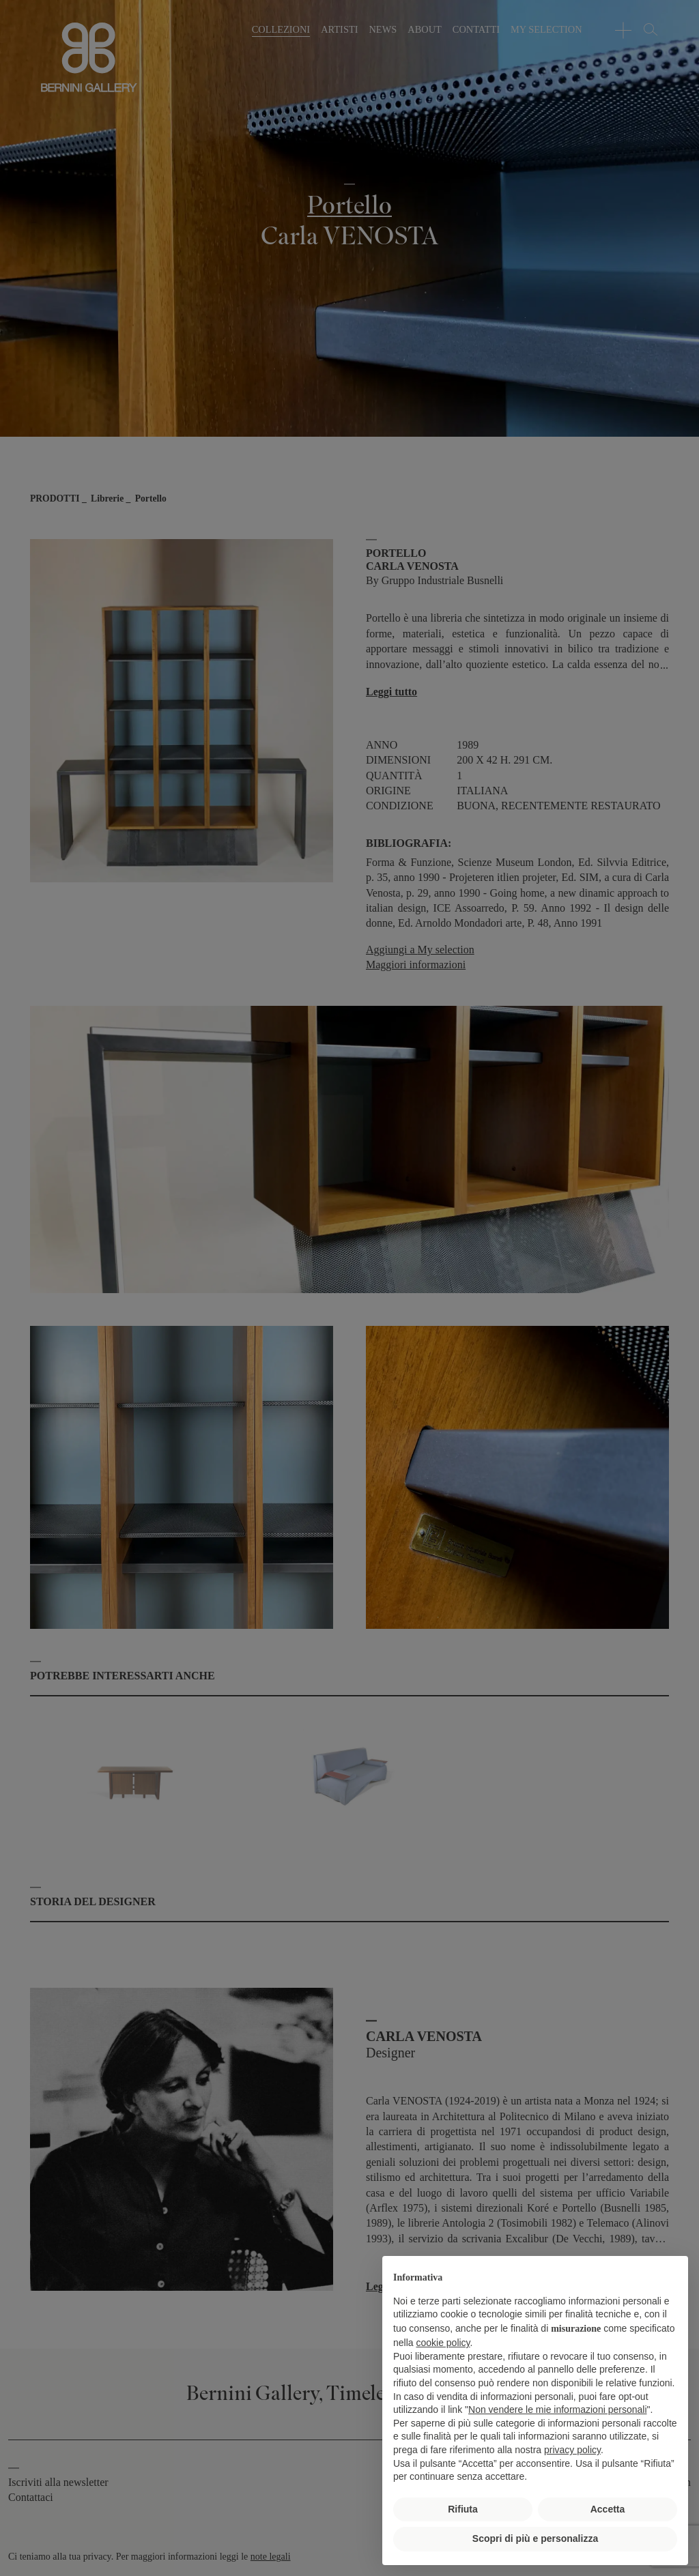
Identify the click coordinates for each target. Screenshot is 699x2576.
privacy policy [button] (572, 2449)
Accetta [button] (607, 2509)
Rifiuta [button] (463, 2509)
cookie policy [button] (443, 2342)
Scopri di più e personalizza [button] (535, 2538)
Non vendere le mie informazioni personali (557, 2409)
